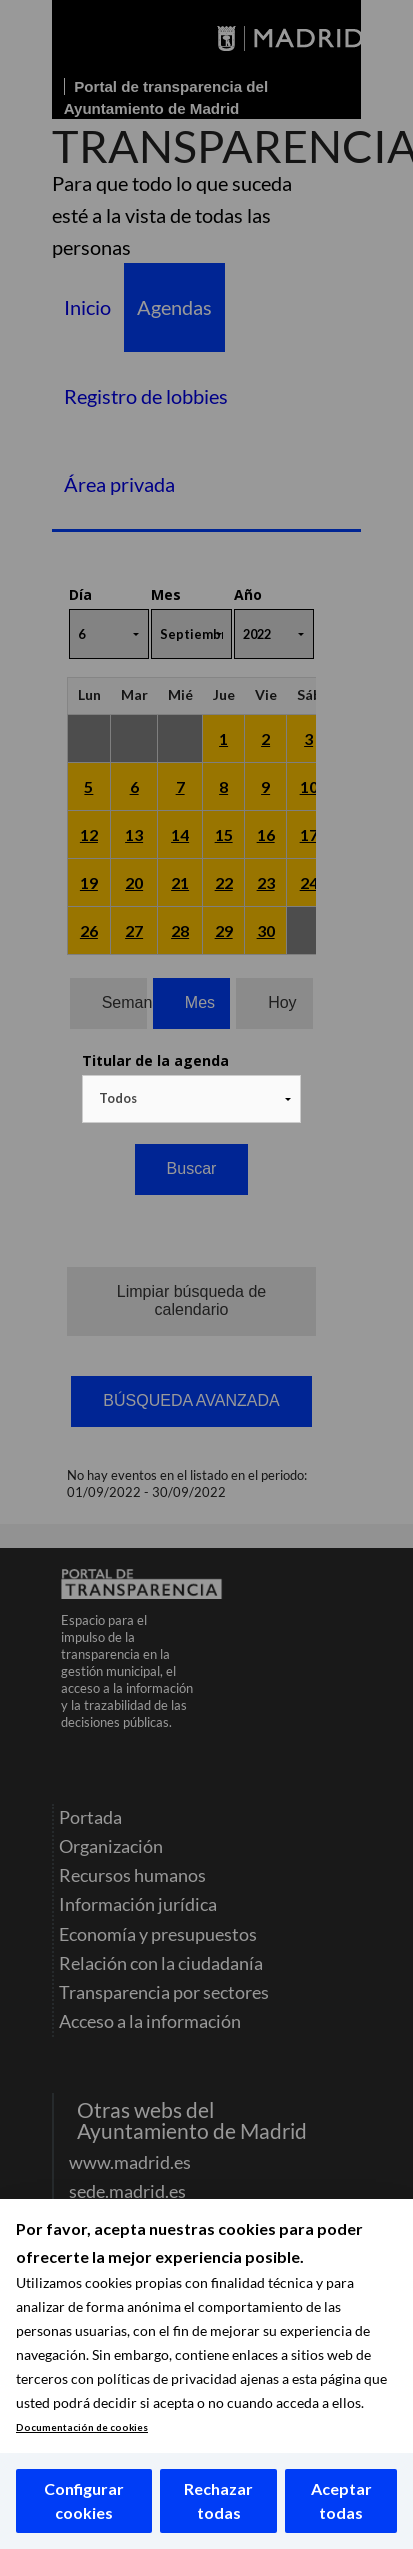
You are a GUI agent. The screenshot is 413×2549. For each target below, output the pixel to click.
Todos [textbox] (118, 1098)
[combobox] (192, 1099)
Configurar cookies (84, 2500)
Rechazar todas (218, 2500)
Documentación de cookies (82, 2427)
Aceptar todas (341, 2500)
